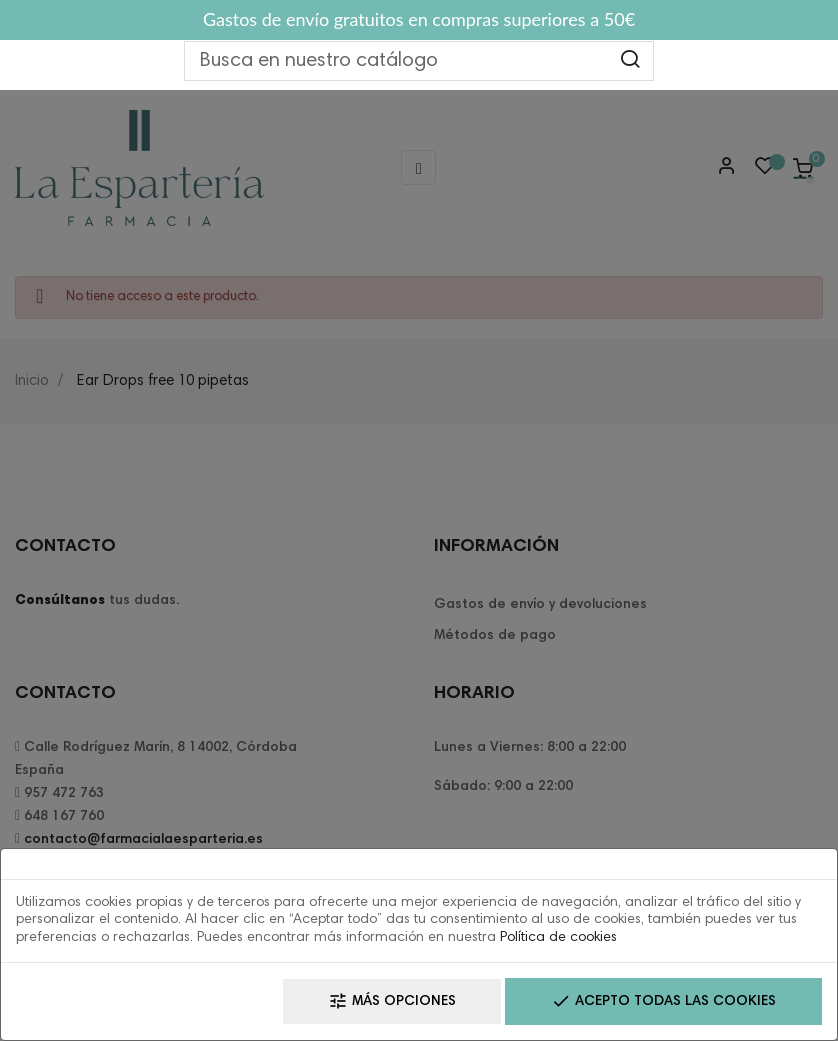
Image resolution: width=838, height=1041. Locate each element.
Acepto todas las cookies (663, 1001)
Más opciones (392, 1001)
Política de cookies (558, 938)
